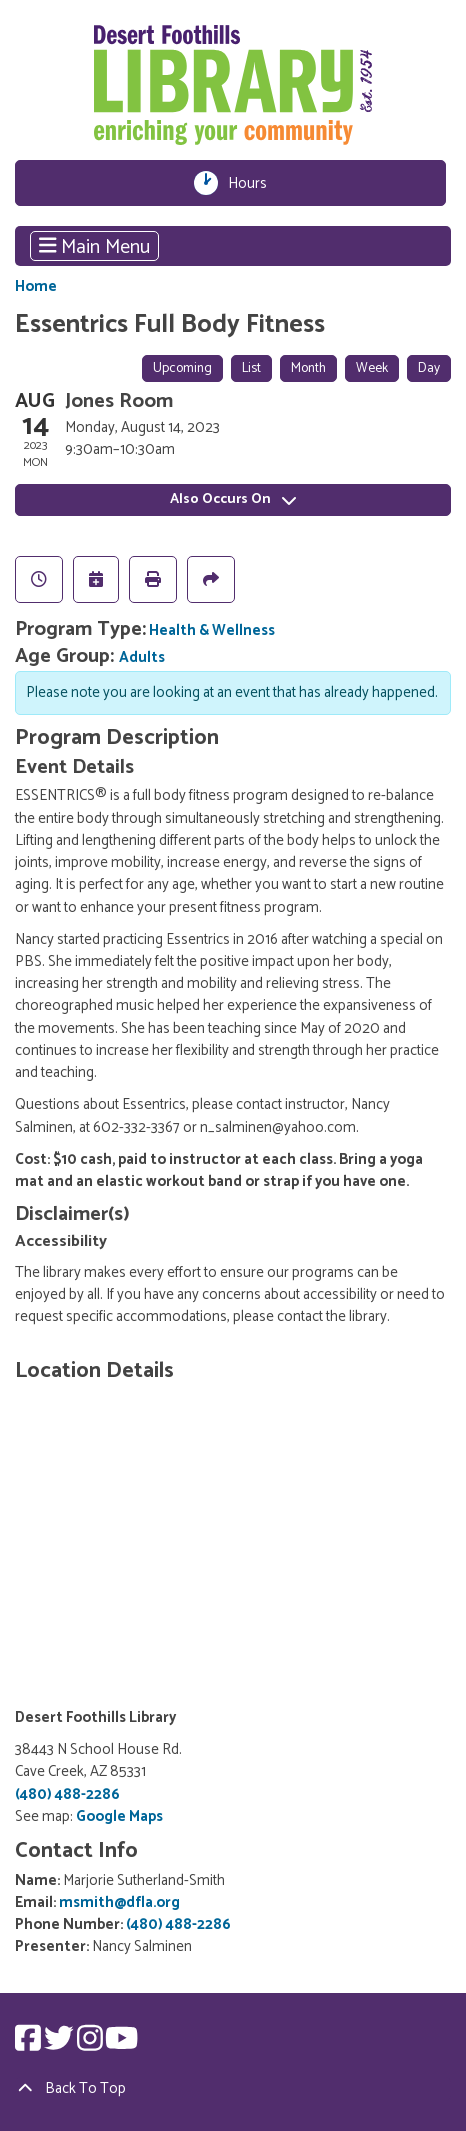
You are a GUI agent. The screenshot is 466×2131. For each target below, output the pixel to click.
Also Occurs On (233, 499)
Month (308, 368)
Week (372, 368)
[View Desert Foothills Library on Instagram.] (91, 2045)
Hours (253, 182)
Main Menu (95, 246)
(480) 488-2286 (67, 1795)
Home (36, 287)
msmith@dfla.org (119, 1903)
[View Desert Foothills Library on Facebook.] (29, 2045)
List (251, 368)
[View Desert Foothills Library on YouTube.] (121, 2045)
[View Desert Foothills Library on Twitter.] (60, 2045)
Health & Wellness (212, 631)
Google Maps (119, 1817)
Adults (142, 658)
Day (429, 368)
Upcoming (182, 368)
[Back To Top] (233, 2089)
